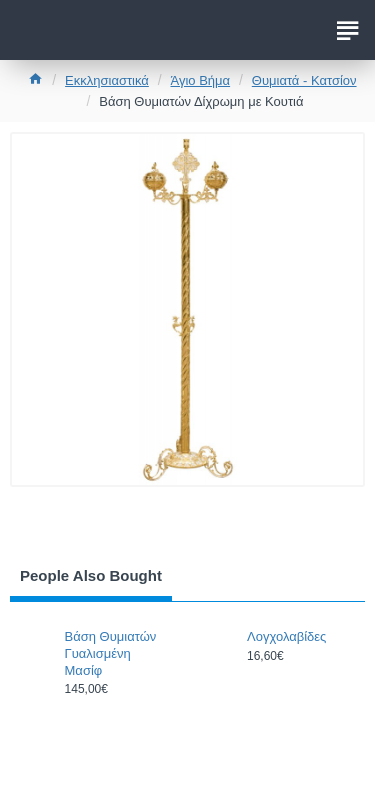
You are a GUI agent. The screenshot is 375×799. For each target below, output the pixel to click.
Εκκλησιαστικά (107, 80)
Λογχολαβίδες (286, 636)
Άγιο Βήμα (201, 80)
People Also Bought (91, 575)
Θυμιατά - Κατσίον (304, 80)
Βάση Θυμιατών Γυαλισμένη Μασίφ (111, 653)
